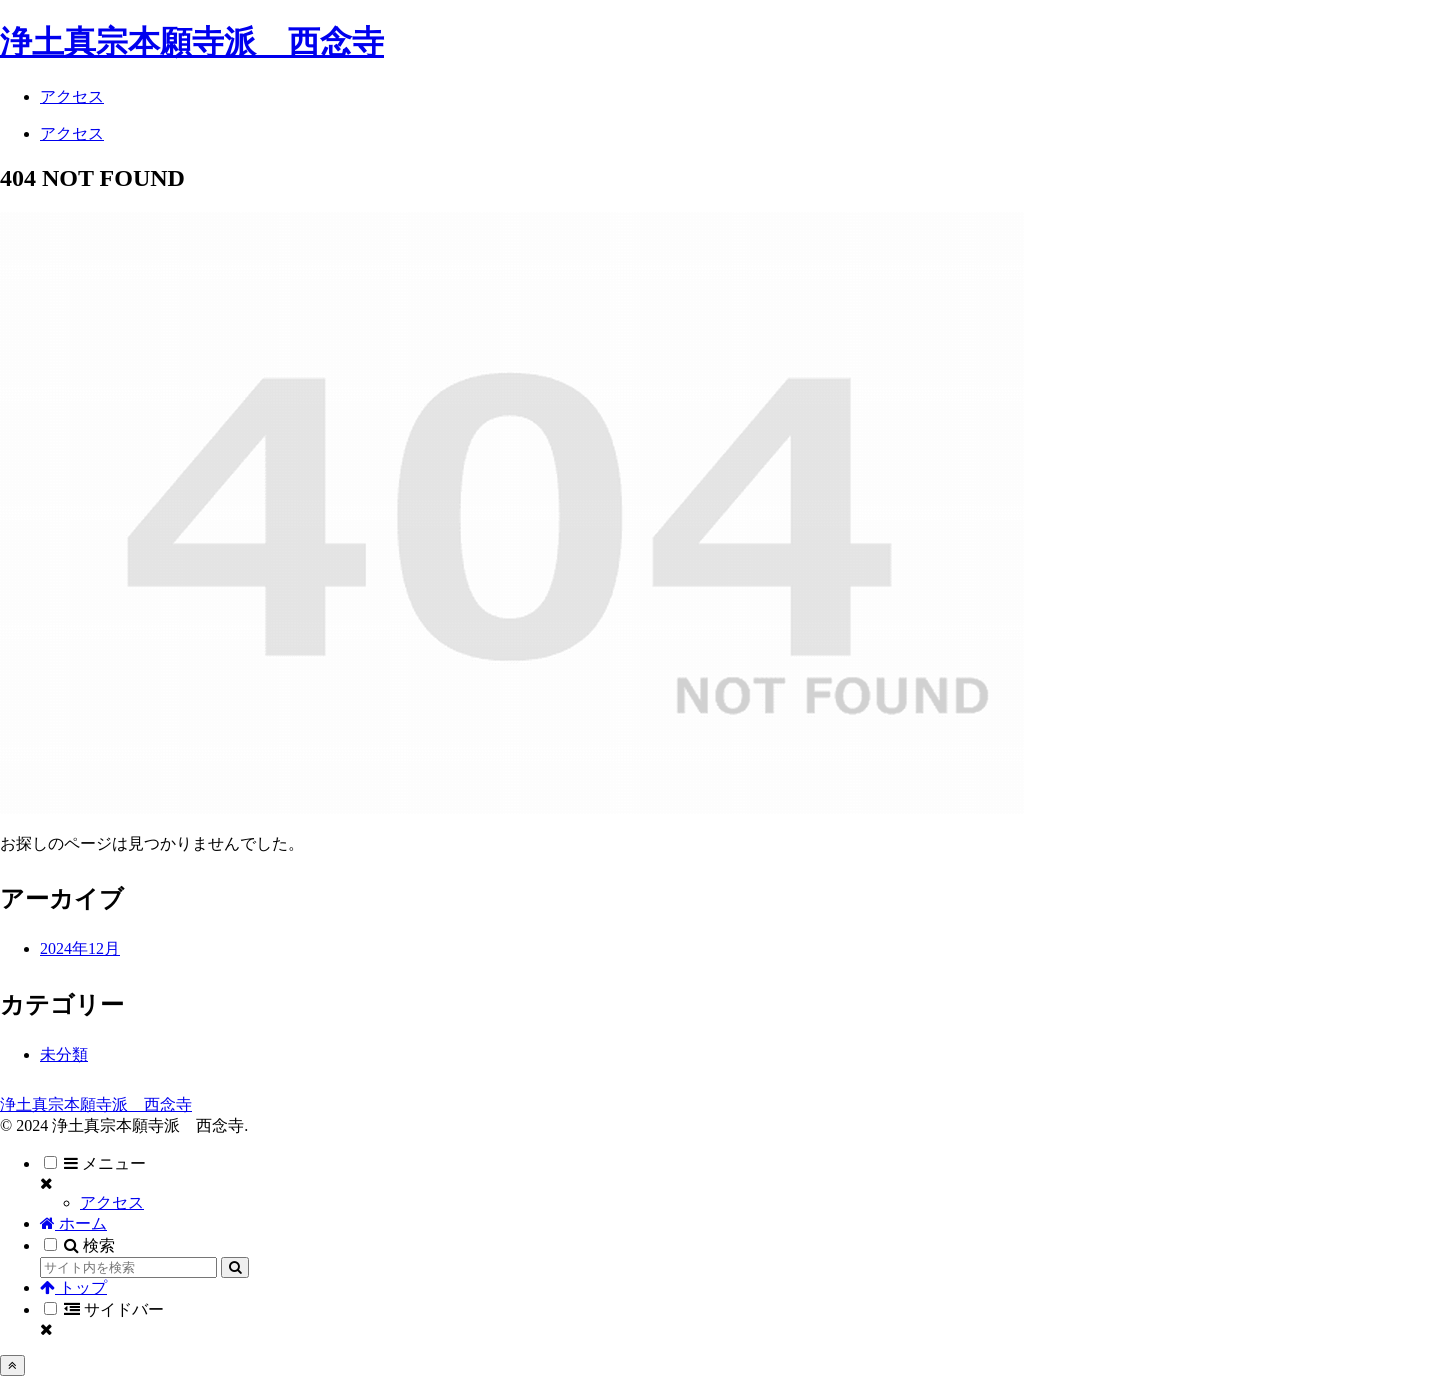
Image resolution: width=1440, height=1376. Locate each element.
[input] (128, 1267)
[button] (235, 1267)
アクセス (112, 1202)
